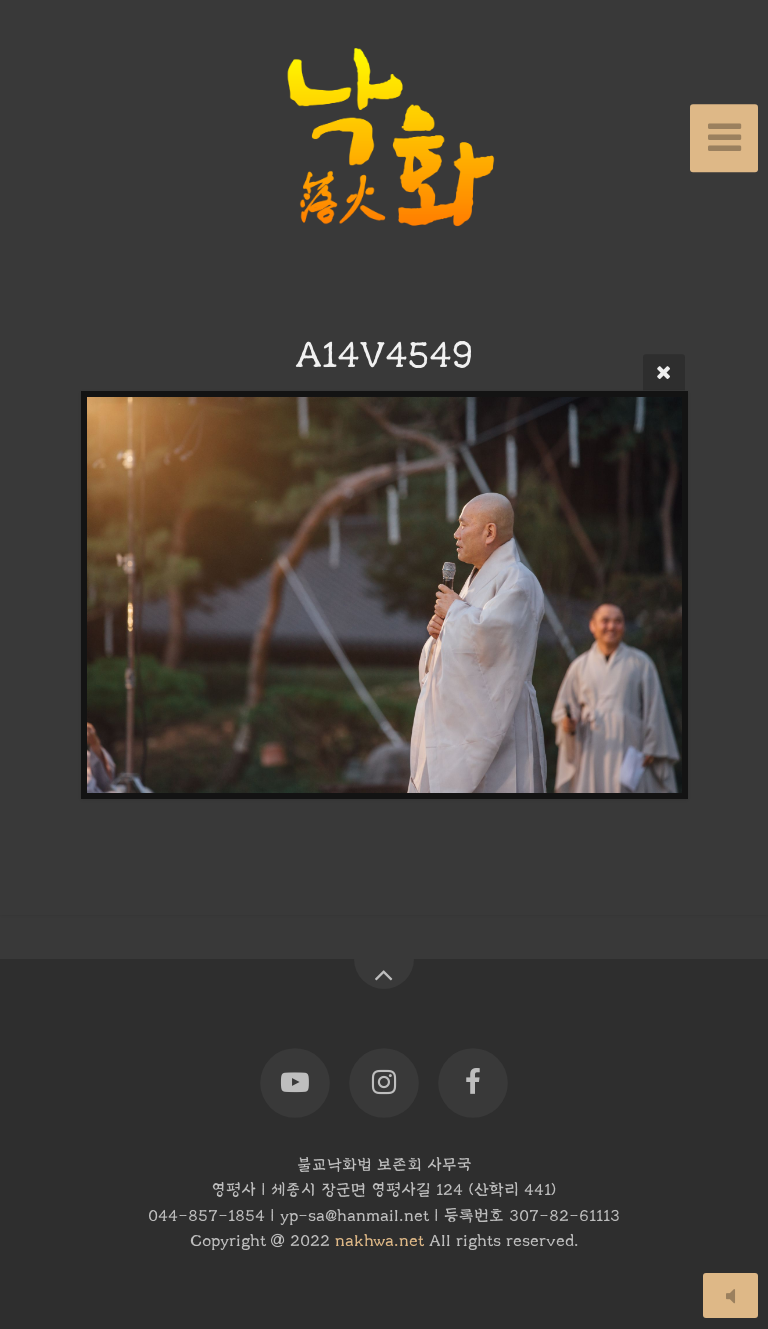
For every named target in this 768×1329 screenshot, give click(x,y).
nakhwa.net (379, 1241)
